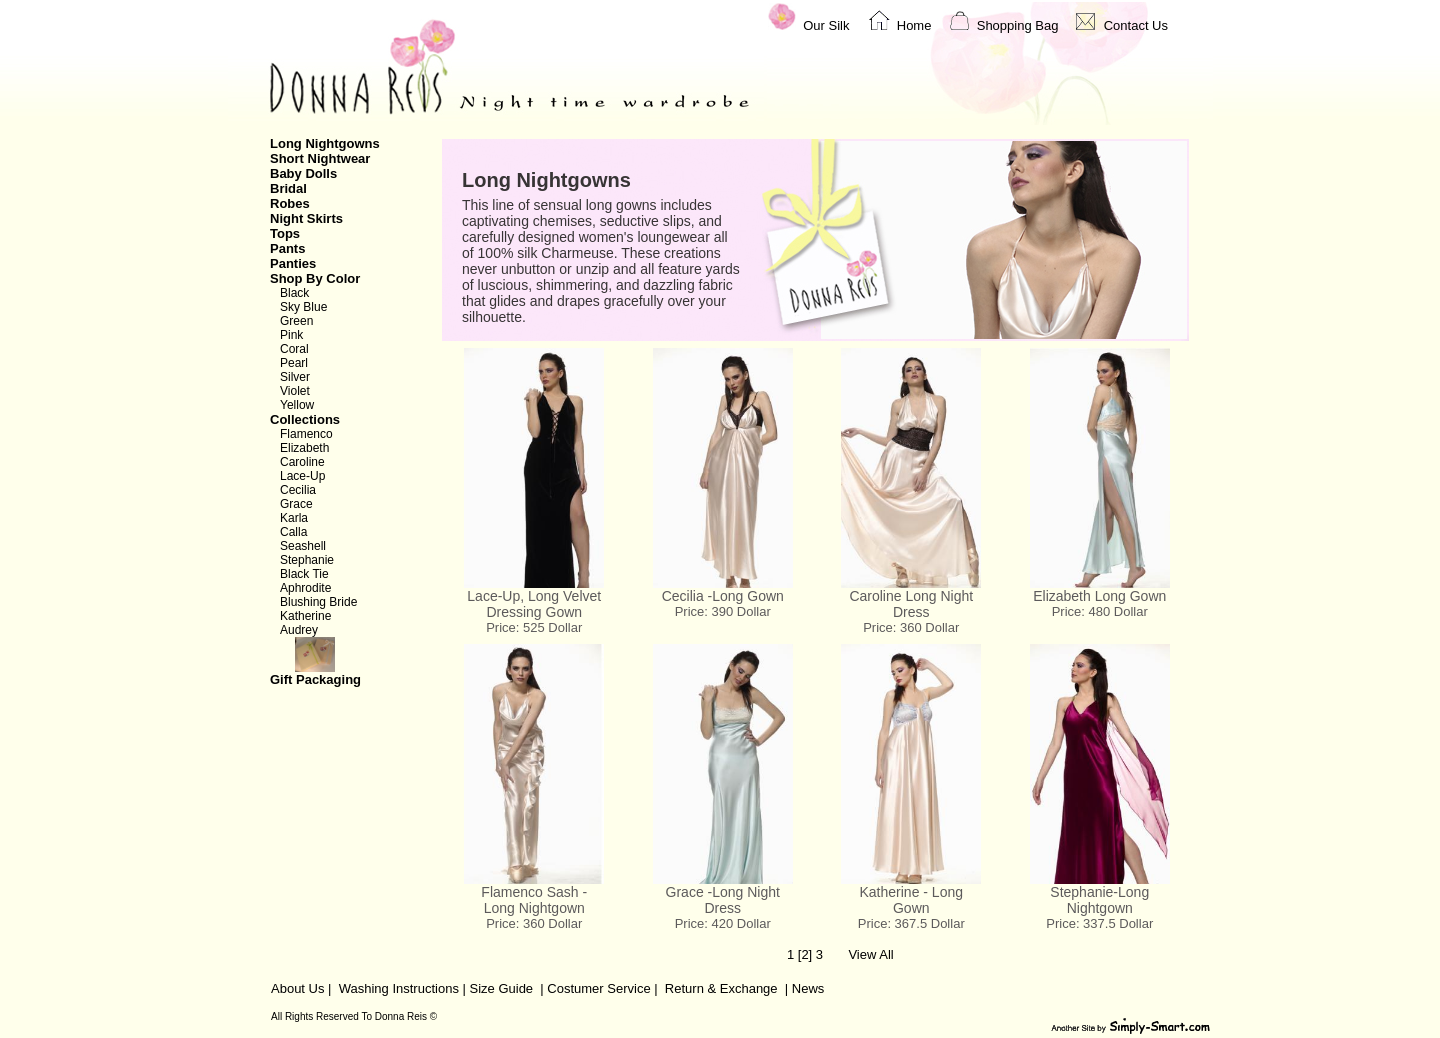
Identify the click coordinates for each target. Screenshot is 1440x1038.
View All (870, 954)
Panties (293, 263)
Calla (293, 532)
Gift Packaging (344, 662)
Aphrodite (305, 588)
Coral (294, 349)
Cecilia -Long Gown (723, 596)
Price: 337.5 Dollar (1099, 923)
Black (294, 293)
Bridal (288, 188)
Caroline (302, 462)
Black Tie (304, 574)
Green (296, 321)
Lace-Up (302, 476)
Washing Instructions (399, 988)
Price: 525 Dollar (534, 627)
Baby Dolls (303, 173)
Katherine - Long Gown (911, 900)
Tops (285, 233)
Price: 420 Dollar (723, 923)
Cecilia (298, 490)
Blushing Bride (318, 602)
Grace (296, 504)
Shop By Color (315, 278)
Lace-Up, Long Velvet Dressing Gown (534, 604)
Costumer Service (598, 988)
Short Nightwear (320, 158)
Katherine (305, 616)
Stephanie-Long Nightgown (1099, 900)
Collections (305, 419)
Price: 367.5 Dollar (911, 923)
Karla (294, 518)
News (808, 988)
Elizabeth (304, 448)
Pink (291, 335)
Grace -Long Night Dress (723, 900)
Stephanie (307, 560)
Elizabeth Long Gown (1099, 596)
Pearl (294, 363)
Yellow (297, 405)
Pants (287, 248)
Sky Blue (303, 307)
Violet (295, 391)
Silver (295, 377)
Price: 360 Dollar (911, 627)
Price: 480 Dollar (1100, 611)
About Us (297, 988)
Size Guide (499, 988)
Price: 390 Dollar (723, 611)
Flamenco (306, 434)
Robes (290, 203)
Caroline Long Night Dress (911, 604)
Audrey (299, 630)
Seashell (303, 546)
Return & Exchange (721, 988)
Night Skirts (306, 218)
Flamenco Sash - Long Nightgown (534, 900)
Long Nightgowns (325, 143)
